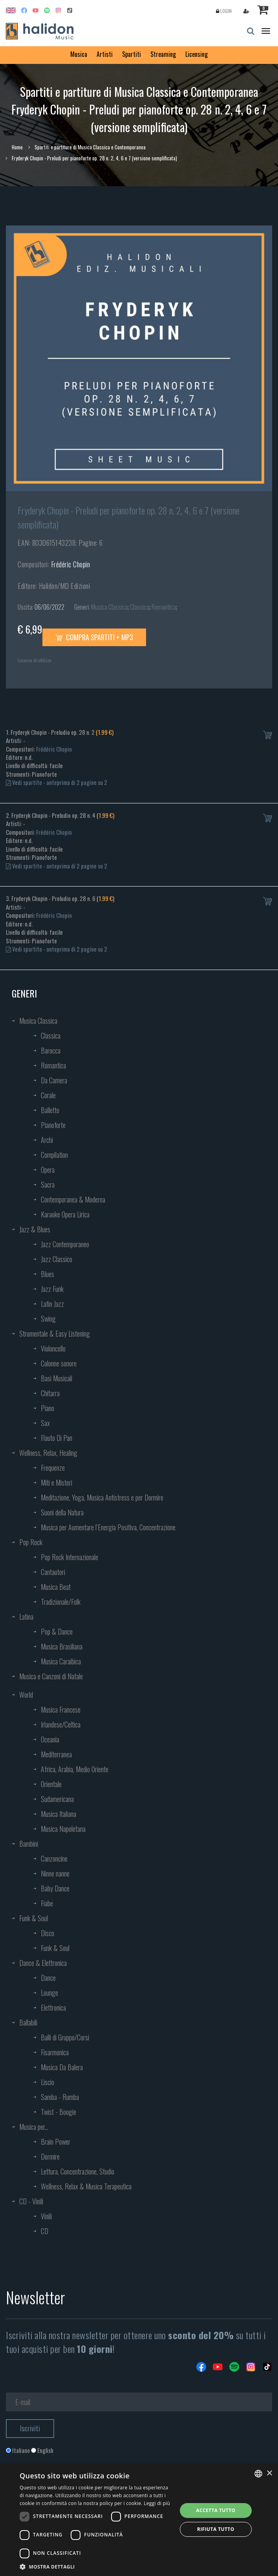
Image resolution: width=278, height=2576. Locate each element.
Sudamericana (57, 1799)
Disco (47, 1933)
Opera (48, 1169)
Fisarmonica (55, 2052)
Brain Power (55, 2141)
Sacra (48, 1184)
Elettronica (53, 2007)
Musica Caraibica (61, 1661)
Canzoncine (54, 1858)
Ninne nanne (55, 1873)
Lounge (49, 1992)
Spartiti (131, 54)
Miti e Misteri (56, 1482)
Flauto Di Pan (56, 1438)
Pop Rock (30, 1542)
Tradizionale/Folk (60, 1602)
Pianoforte (53, 1125)
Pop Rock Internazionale (69, 1557)
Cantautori (53, 1572)
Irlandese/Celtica (60, 1724)
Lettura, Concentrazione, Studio (77, 2171)
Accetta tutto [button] (215, 2510)
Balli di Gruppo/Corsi (65, 2037)
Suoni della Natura (62, 1512)
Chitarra (50, 1393)
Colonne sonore (59, 1363)
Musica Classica (109, 607)
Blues (47, 1274)
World (26, 1694)
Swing (48, 1318)
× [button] (269, 2473)
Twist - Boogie (58, 2112)
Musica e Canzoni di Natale (51, 1676)
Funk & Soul (33, 1918)
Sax (45, 1423)
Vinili (46, 2216)
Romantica (164, 607)
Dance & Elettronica (43, 1963)
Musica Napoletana (63, 1829)
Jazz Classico (56, 1259)
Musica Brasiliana (61, 1646)
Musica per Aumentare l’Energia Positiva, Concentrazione (108, 1527)
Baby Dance (55, 1888)
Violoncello (53, 1348)
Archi (47, 1140)
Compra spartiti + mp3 (94, 637)
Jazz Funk (52, 1289)
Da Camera (54, 1080)
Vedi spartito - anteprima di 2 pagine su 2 (56, 782)
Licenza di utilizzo (34, 660)
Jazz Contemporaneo (65, 1244)
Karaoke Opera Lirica (65, 1214)
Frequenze (53, 1467)
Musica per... (33, 2127)
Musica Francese (60, 1709)
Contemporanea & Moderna (73, 1199)
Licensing (196, 54)
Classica (139, 607)
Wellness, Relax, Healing (48, 1453)
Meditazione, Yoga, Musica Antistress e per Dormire (102, 1497)
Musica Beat (56, 1587)
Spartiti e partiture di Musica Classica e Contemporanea (90, 147)
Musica (78, 54)
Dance (48, 1978)
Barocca (50, 1050)
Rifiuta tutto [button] (215, 2529)
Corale (48, 1095)
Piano (47, 1408)
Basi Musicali (56, 1378)
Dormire (50, 2156)
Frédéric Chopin (70, 564)
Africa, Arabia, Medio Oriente (74, 1769)
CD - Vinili (31, 2201)
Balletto (50, 1110)
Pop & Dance (57, 1631)
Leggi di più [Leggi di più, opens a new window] (157, 2503)
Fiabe (47, 1903)
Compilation (54, 1155)
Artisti (105, 54)
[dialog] (139, 2520)
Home (17, 147)
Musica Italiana (58, 1814)
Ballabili (28, 2022)
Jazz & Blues (34, 1229)
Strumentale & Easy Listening (54, 1333)
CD (44, 2231)
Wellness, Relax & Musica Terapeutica (86, 2186)
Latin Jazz (52, 1304)
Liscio (47, 2082)
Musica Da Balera (62, 2067)
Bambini (28, 1843)
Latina (26, 1616)
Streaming (163, 54)
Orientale (51, 1784)
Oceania (50, 1739)
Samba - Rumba (60, 2097)
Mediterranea (56, 1754)
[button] (96, 2566)
